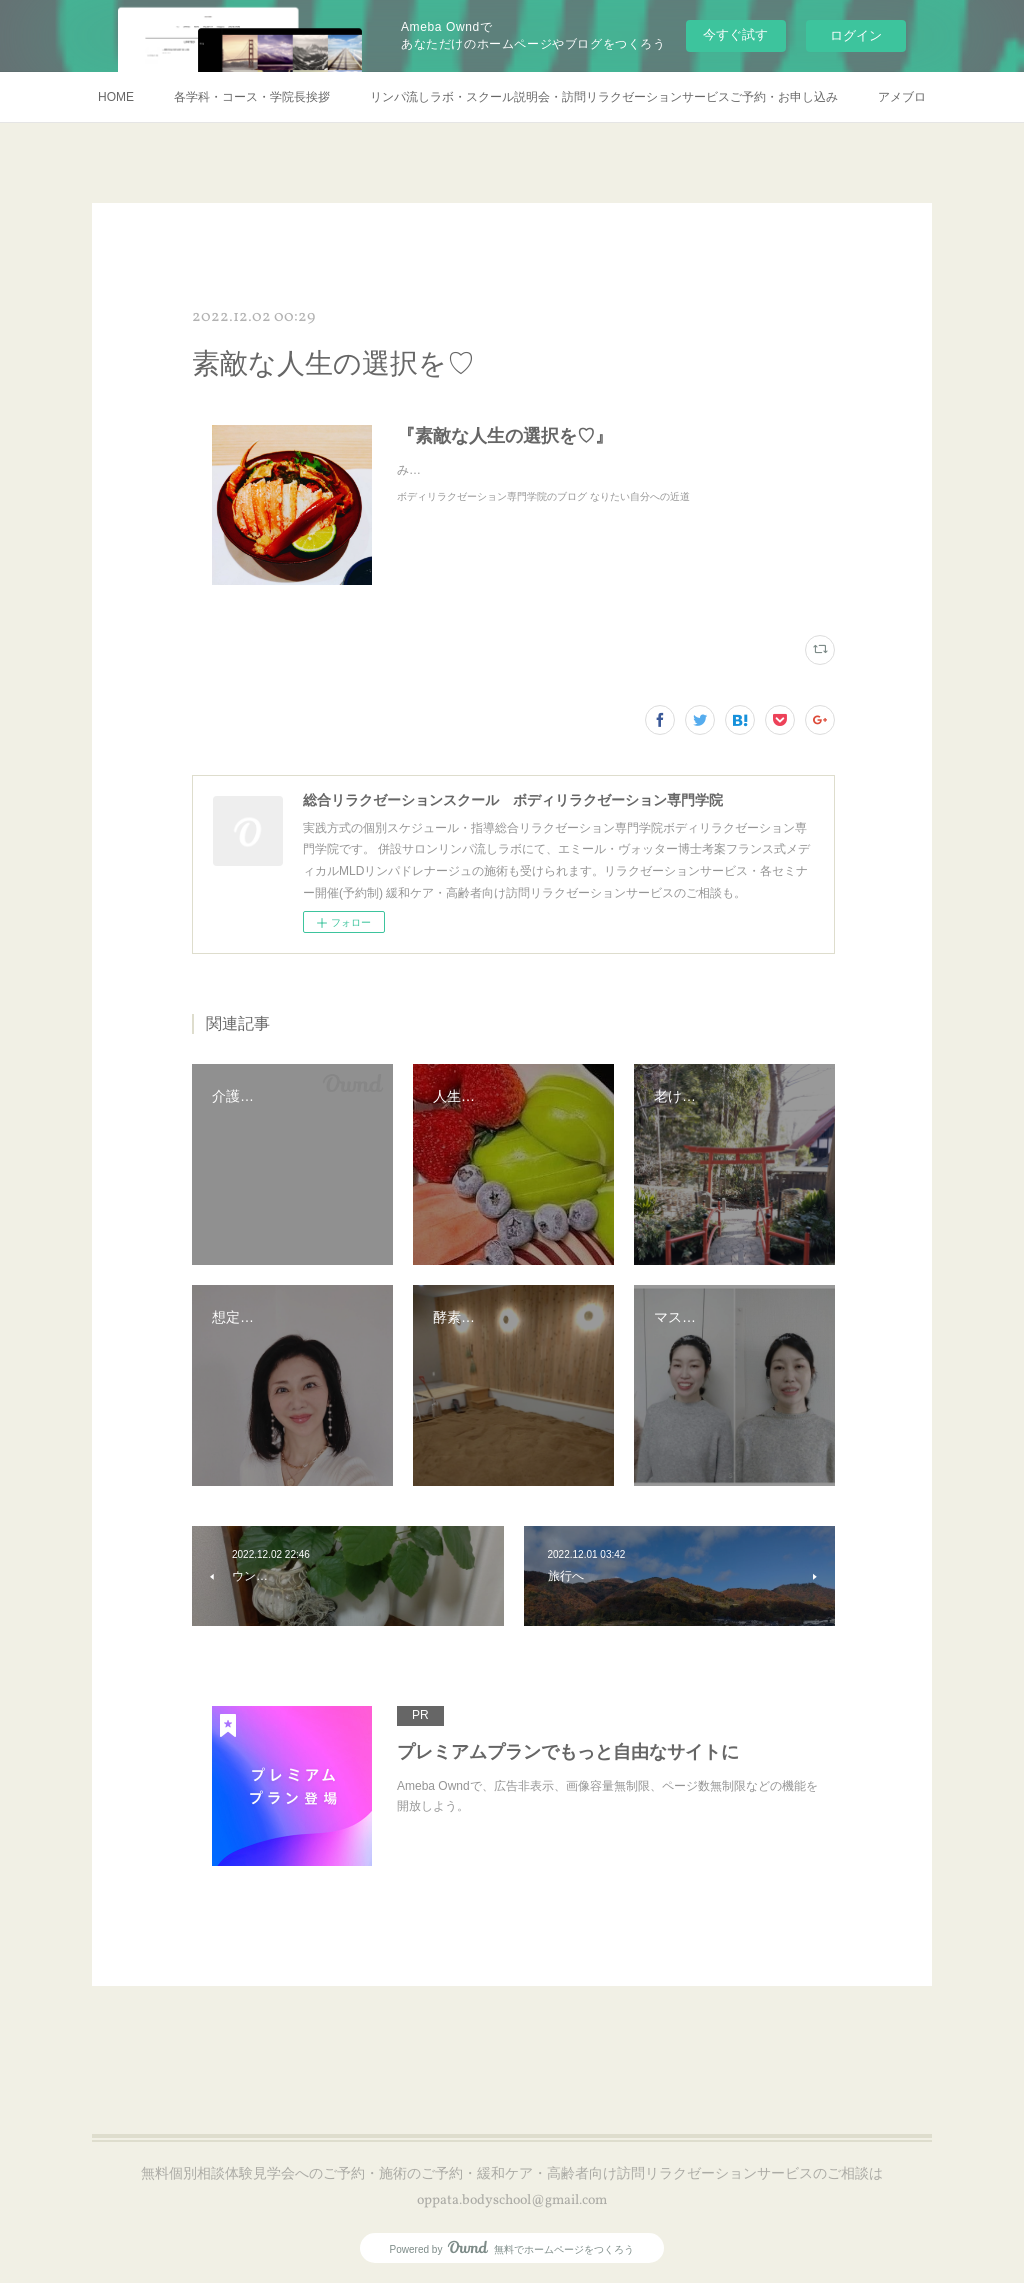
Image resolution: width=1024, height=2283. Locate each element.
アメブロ (902, 97)
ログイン (856, 35)
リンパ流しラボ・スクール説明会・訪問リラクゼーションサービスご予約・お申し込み (604, 97)
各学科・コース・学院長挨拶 (252, 97)
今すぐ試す (735, 34)
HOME (116, 97)
